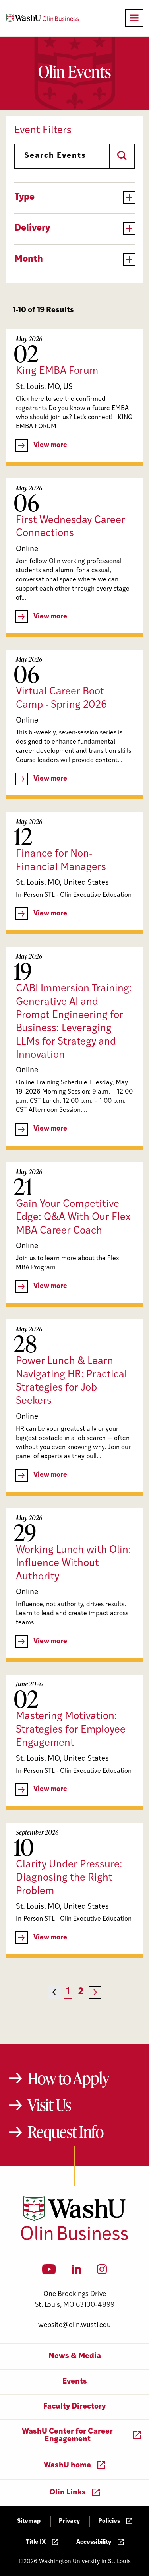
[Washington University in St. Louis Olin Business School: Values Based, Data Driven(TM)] (74, 2238)
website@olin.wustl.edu (74, 2325)
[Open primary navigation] (134, 18)
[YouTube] (49, 2272)
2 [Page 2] (80, 1992)
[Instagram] (102, 2272)
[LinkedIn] (76, 2272)
